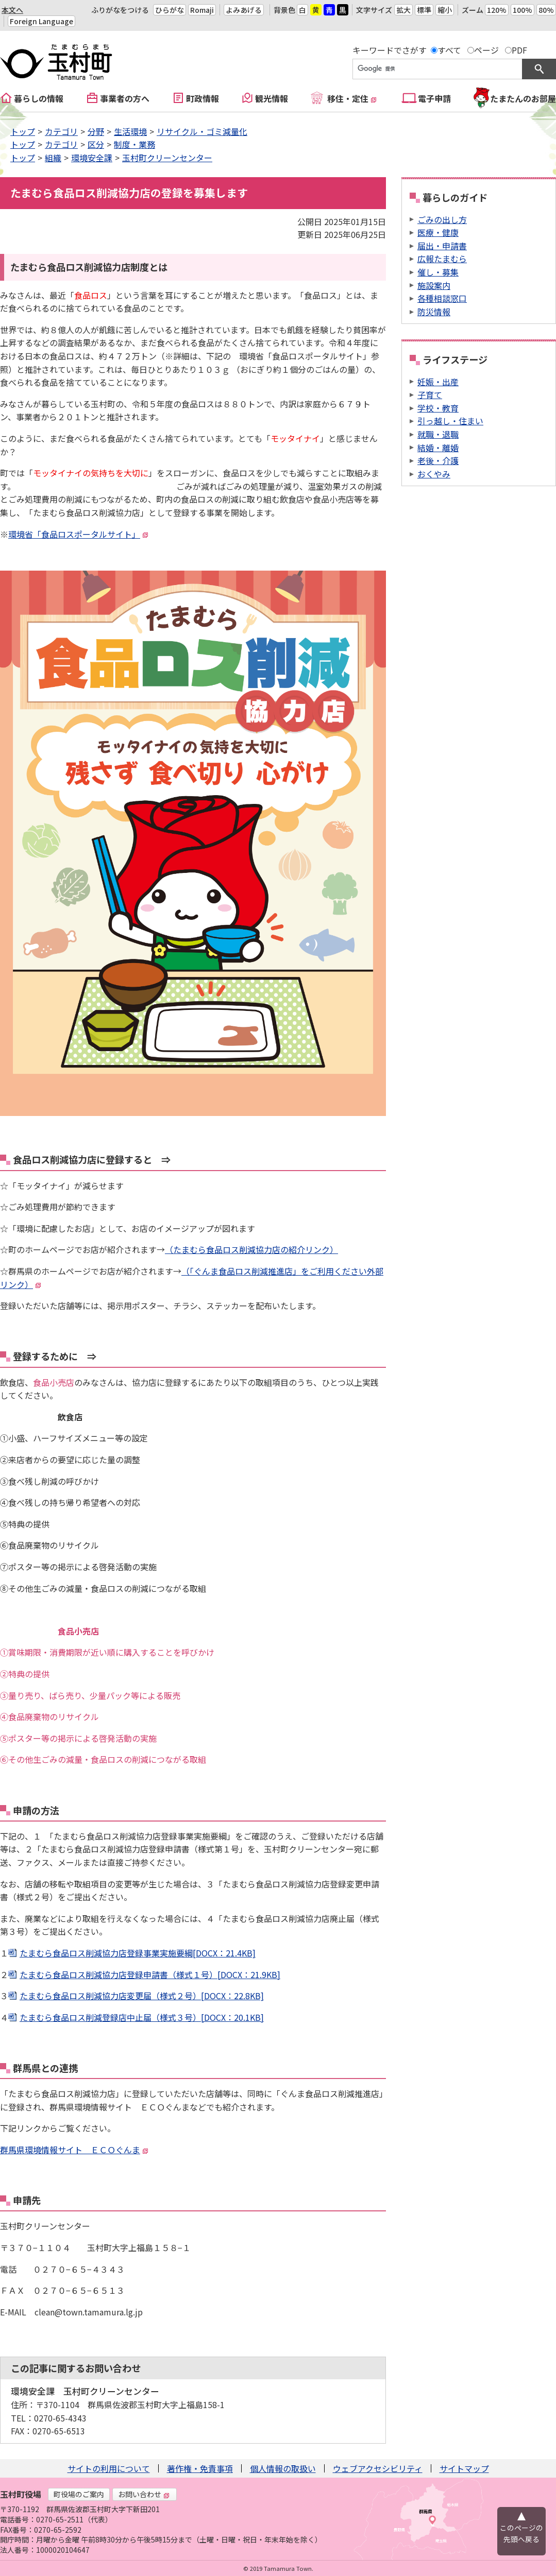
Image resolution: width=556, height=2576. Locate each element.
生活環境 (130, 131)
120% (497, 10)
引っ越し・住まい (450, 421)
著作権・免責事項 (200, 2468)
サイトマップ (464, 2468)
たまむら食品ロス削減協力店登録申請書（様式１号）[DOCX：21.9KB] (150, 1974)
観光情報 (271, 98)
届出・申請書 (442, 245)
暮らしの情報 (38, 98)
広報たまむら (442, 258)
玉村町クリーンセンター (167, 157)
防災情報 (433, 311)
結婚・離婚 (438, 447)
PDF (519, 50)
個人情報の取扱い (283, 2468)
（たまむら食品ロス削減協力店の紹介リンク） (251, 1249)
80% (546, 10)
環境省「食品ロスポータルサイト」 (78, 534)
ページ (486, 50)
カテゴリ (61, 131)
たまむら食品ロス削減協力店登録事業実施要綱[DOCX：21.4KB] (138, 1953)
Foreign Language (41, 21)
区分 (96, 144)
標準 (424, 10)
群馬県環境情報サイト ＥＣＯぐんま (74, 2149)
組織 (53, 157)
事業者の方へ (124, 98)
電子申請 (434, 98)
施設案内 (433, 285)
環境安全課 (91, 157)
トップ (22, 131)
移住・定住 (352, 98)
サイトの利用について (109, 2468)
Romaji (202, 10)
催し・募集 (438, 272)
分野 (96, 131)
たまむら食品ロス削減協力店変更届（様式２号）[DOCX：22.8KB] (142, 1995)
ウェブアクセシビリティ (378, 2468)
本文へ (12, 10)
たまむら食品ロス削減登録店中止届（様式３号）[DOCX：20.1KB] (142, 2017)
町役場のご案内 (79, 2494)
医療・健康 (438, 232)
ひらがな (169, 10)
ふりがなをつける (120, 10)
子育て (429, 394)
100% (522, 10)
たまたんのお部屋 (523, 98)
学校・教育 (438, 408)
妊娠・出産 (438, 381)
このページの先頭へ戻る (521, 2533)
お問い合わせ (144, 2494)
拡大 (403, 10)
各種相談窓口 (442, 298)
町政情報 (202, 98)
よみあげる (244, 10)
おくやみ (433, 474)
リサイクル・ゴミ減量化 (202, 131)
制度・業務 (134, 144)
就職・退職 (438, 434)
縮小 (444, 10)
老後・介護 (438, 460)
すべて (449, 50)
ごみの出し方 (442, 219)
